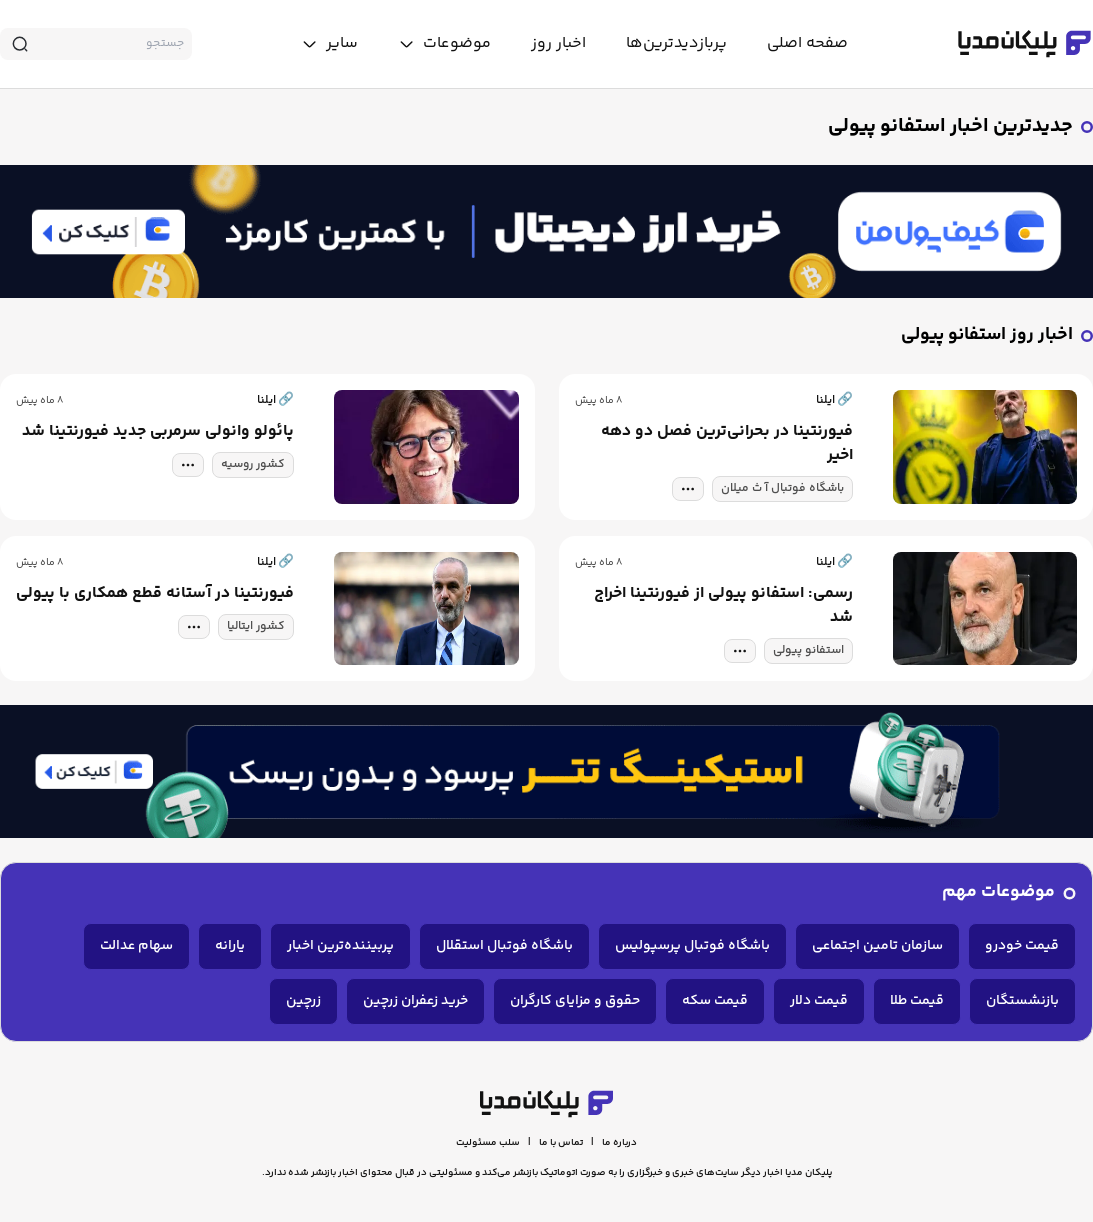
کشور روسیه (253, 464)
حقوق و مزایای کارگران (575, 1001)
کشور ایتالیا (256, 626)
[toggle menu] (444, 44)
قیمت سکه (715, 1001)
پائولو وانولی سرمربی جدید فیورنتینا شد (158, 432)
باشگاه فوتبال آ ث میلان (782, 488)
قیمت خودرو (1022, 946)
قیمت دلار (819, 1001)
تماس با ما (561, 1143)
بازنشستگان (1022, 1001)
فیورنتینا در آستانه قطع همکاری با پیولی (155, 594)
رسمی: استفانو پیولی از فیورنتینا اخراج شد (723, 606)
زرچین (303, 1001)
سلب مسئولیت (488, 1143)
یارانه (230, 946)
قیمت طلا (917, 1001)
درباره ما (619, 1143)
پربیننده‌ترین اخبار (340, 946)
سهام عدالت (136, 946)
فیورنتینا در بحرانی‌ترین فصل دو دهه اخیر (727, 444)
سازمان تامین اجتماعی (877, 946)
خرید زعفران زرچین (415, 1001)
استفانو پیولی (808, 650)
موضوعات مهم (998, 892)
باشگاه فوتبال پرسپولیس (692, 946)
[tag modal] (688, 489)
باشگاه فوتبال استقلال (504, 946)
